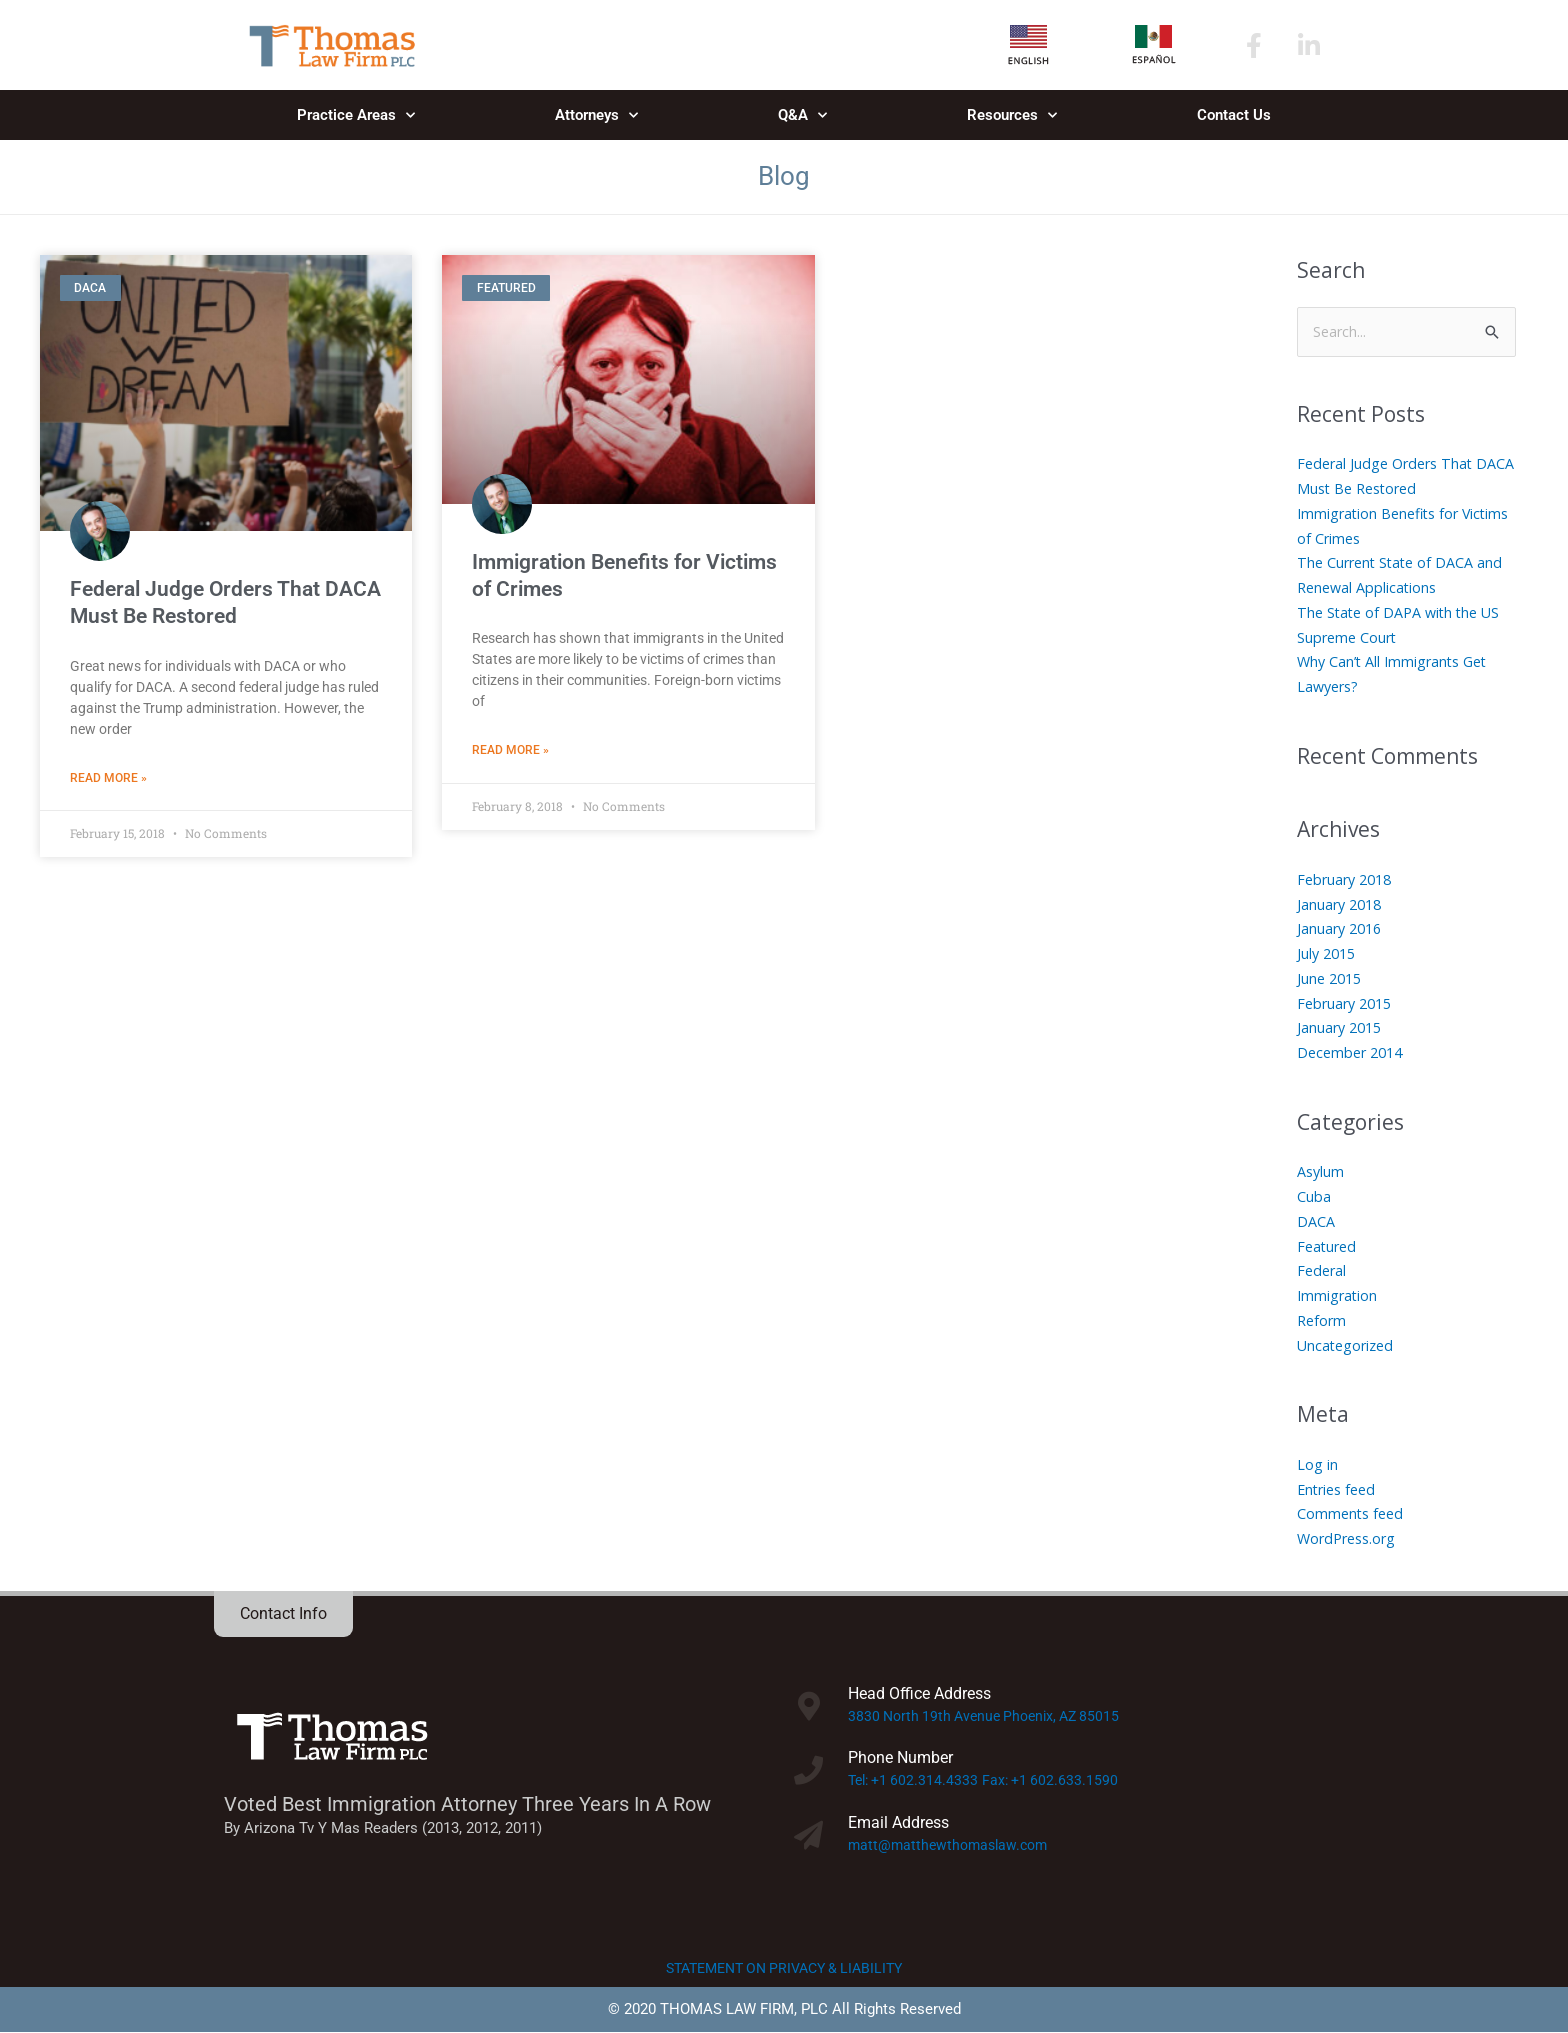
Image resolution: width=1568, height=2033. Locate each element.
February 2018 (1348, 880)
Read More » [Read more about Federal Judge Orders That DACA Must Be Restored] (108, 779)
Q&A (802, 115)
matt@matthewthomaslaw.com (952, 1846)
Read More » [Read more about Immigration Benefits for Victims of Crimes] (510, 751)
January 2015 (1342, 1029)
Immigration (1338, 1296)
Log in (1317, 1465)
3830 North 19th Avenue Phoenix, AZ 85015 (991, 1717)
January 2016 (1342, 930)
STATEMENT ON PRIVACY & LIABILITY (784, 1969)
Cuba (1314, 1197)
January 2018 (1342, 905)
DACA (1316, 1222)
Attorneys (596, 115)
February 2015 (1348, 1004)
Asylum (1321, 1173)
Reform (1323, 1321)
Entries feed (1339, 1490)
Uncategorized (1348, 1346)
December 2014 (1353, 1053)
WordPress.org (1350, 1539)
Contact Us (1234, 115)
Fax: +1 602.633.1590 (1059, 1782)
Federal (1323, 1272)
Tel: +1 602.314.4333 (916, 1782)
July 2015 (1328, 954)
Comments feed (1352, 1515)
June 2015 (1331, 979)
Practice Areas (356, 115)
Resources (1012, 115)
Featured (1328, 1247)
